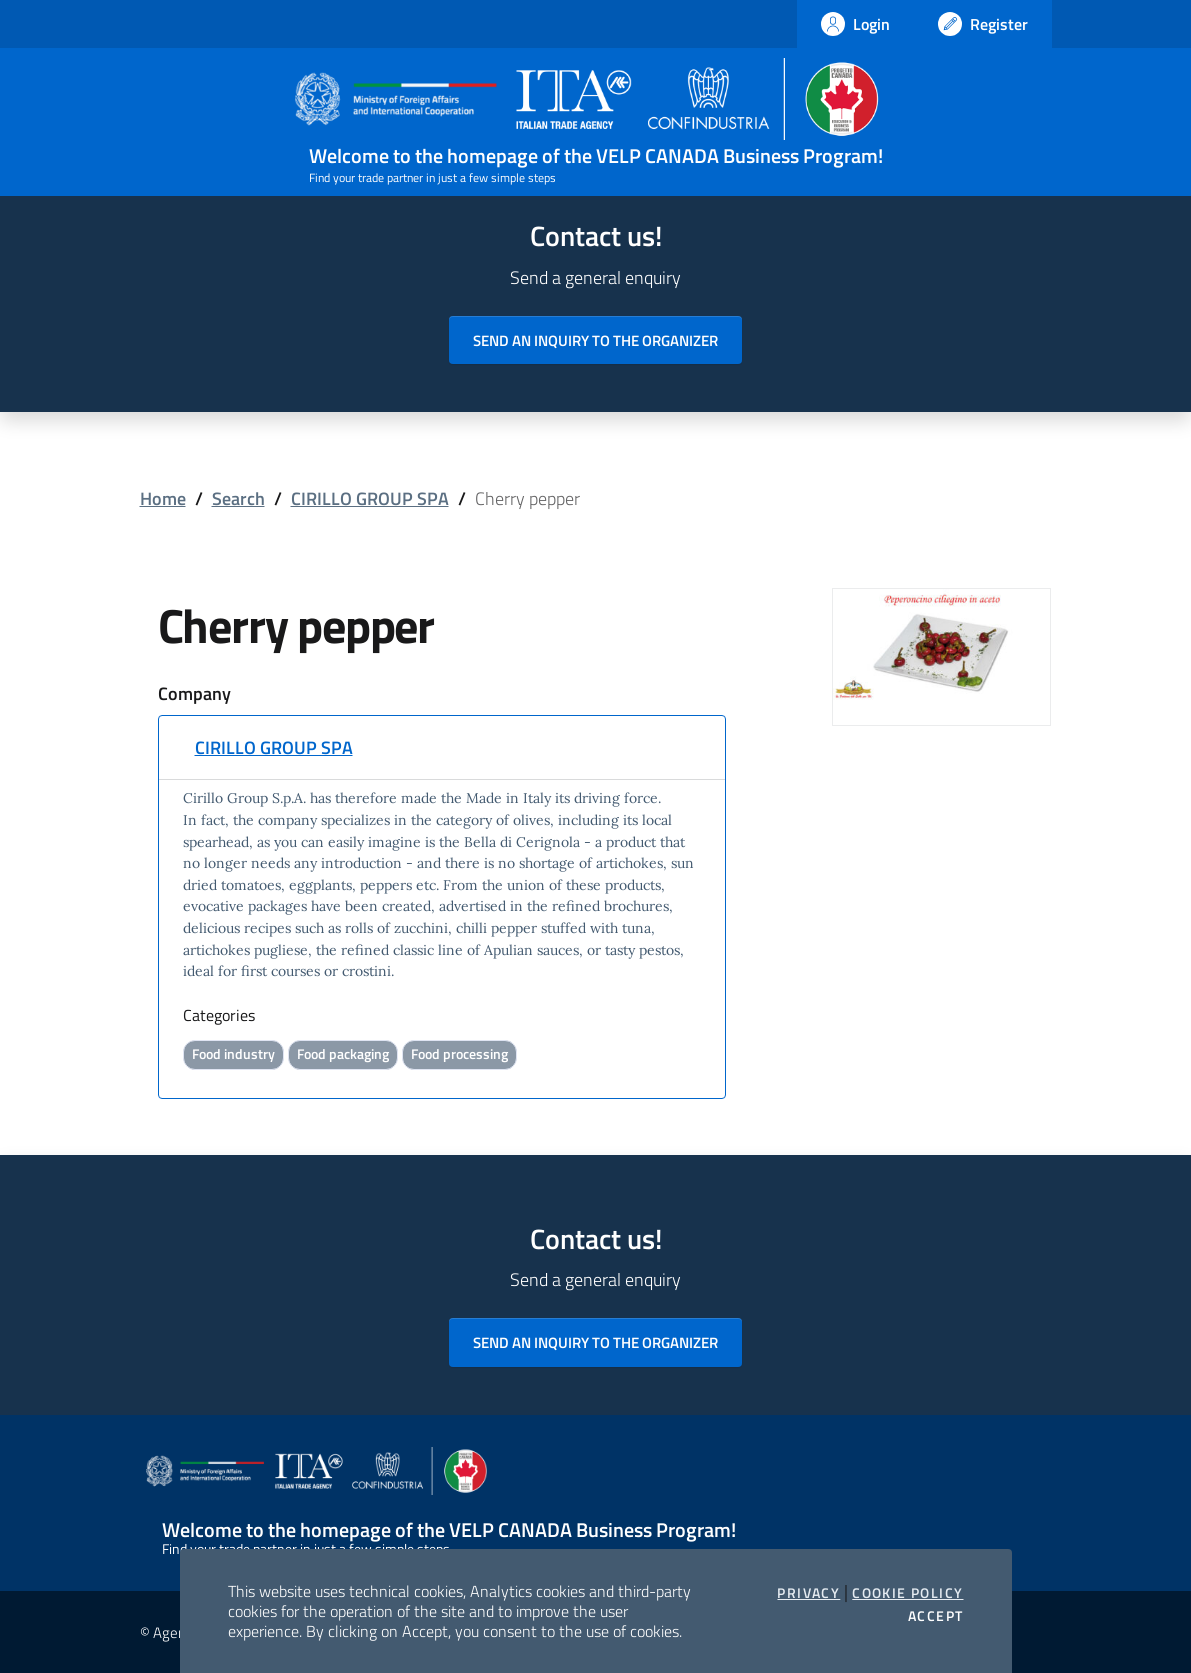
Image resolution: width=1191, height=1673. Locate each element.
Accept (935, 1616)
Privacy (808, 1593)
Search (238, 498)
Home (163, 498)
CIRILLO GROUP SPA (370, 498)
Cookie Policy (907, 1593)
